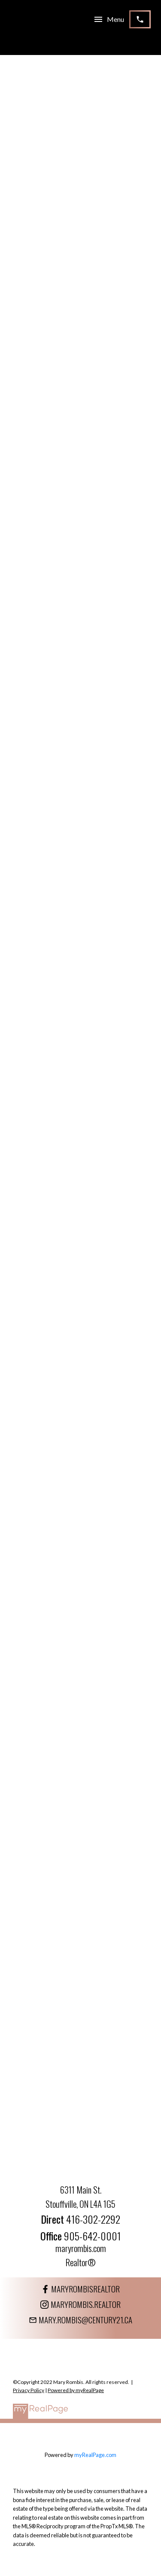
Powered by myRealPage (76, 2390)
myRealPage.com (95, 2454)
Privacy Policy (28, 2390)
